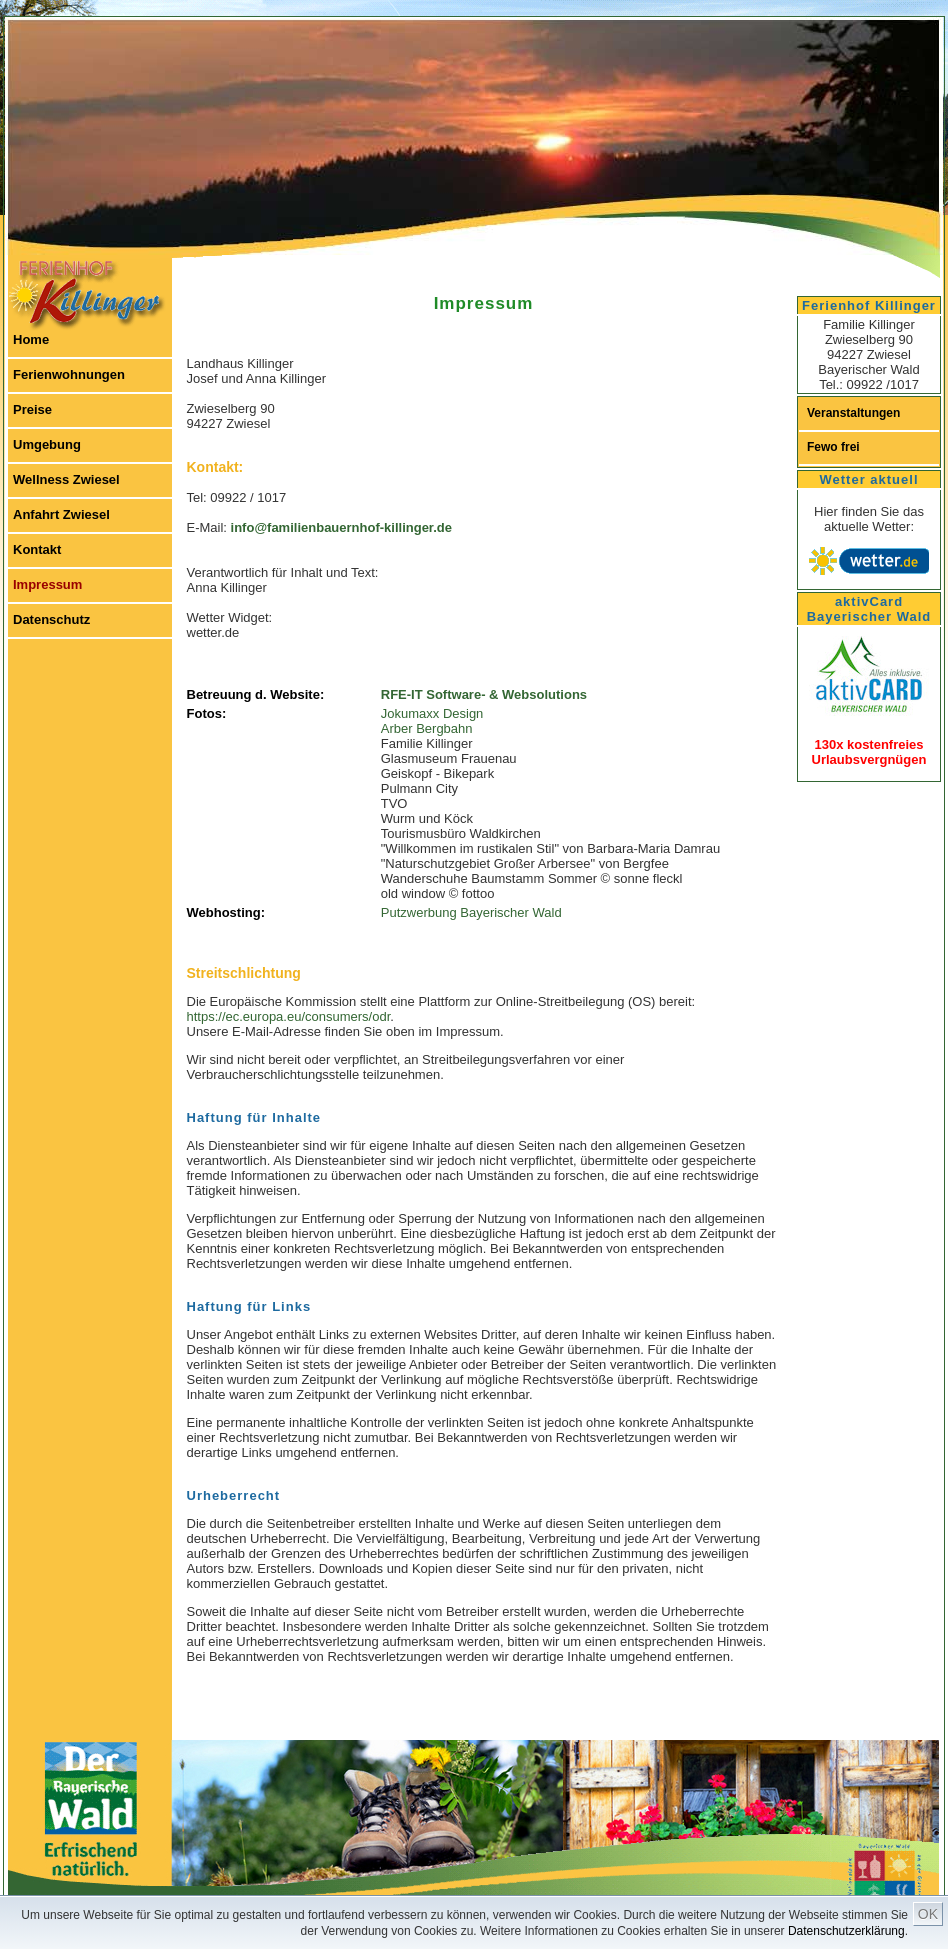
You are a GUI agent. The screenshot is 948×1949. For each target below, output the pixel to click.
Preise (32, 409)
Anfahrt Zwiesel (61, 514)
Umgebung (47, 444)
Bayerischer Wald (510, 912)
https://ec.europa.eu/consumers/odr (289, 1016)
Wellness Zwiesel (66, 479)
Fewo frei (833, 447)
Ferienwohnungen (69, 374)
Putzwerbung (419, 912)
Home (31, 339)
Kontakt (37, 549)
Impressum (47, 584)
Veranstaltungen (853, 413)
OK (928, 1914)
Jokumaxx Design (432, 713)
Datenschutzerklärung (846, 1931)
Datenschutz (51, 619)
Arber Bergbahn (427, 728)
